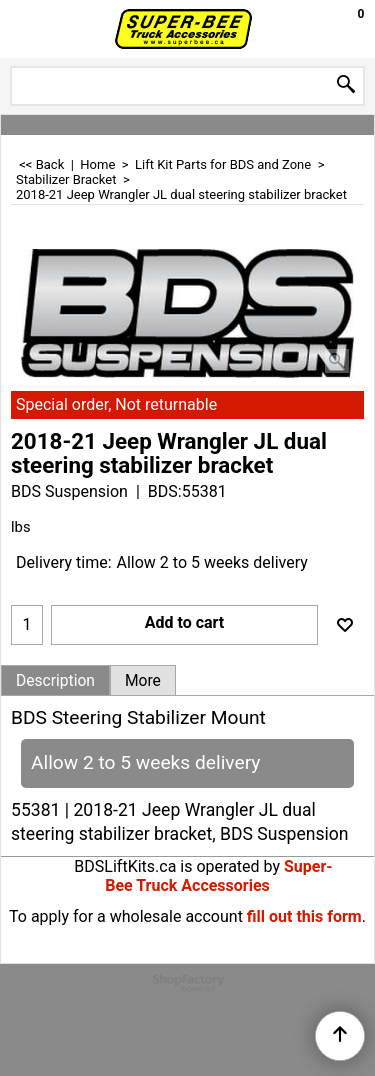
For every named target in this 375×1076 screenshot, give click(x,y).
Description (55, 681)
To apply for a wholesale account (126, 916)
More (143, 681)
